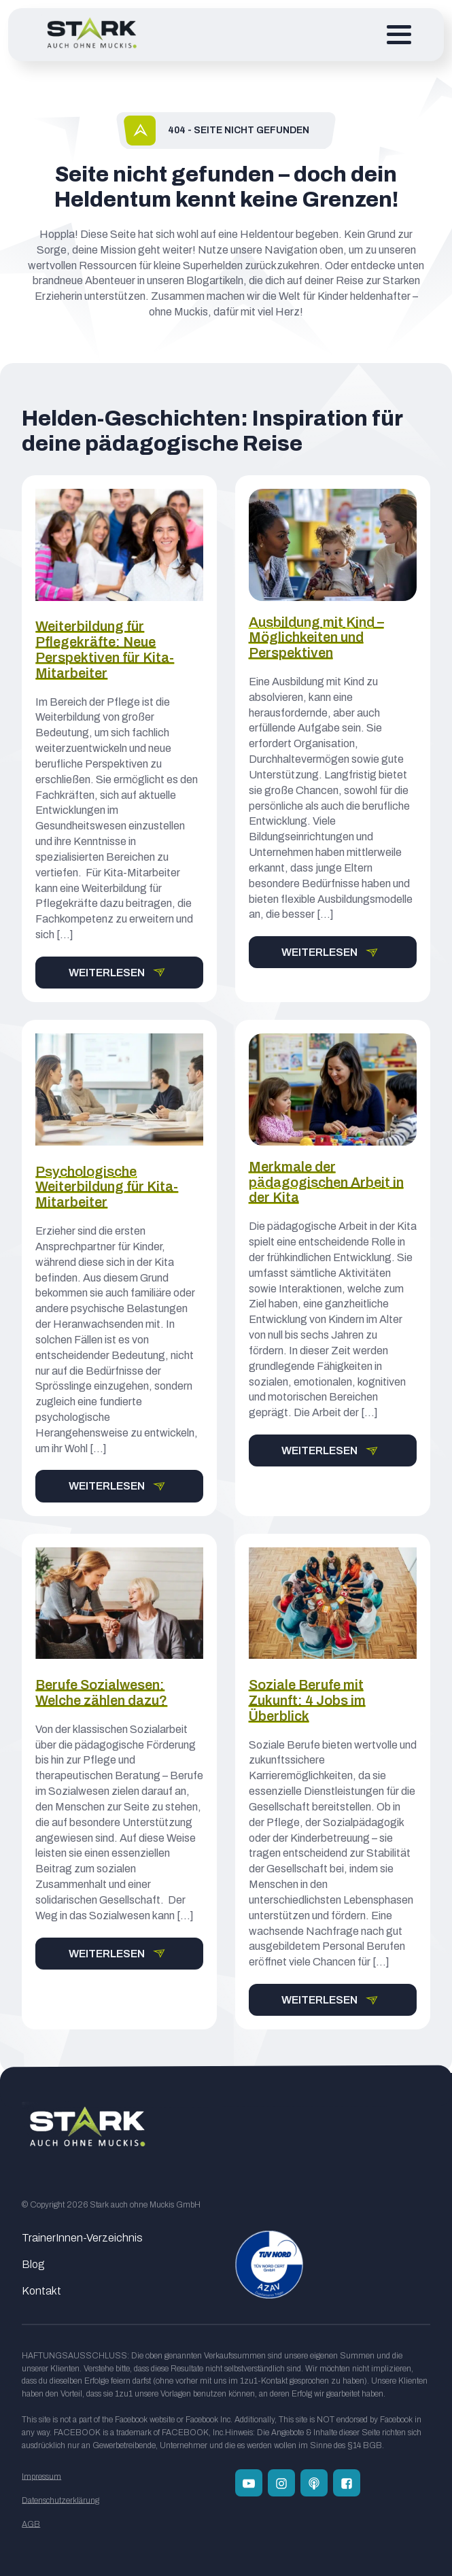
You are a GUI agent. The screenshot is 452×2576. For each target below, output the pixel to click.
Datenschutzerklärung (60, 2500)
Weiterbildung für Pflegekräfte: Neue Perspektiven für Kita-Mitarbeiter (104, 649)
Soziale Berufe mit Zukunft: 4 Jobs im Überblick (307, 1700)
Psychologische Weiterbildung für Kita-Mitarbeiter (106, 1187)
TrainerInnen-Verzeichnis (82, 2238)
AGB (31, 2524)
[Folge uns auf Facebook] (346, 2482)
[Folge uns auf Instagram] (281, 2482)
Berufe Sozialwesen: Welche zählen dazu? (101, 1692)
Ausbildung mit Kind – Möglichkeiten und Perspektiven (316, 638)
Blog (33, 2264)
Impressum (41, 2476)
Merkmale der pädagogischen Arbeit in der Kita (326, 1182)
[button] (119, 973)
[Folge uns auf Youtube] (248, 2482)
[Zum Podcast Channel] (314, 2482)
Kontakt (41, 2291)
